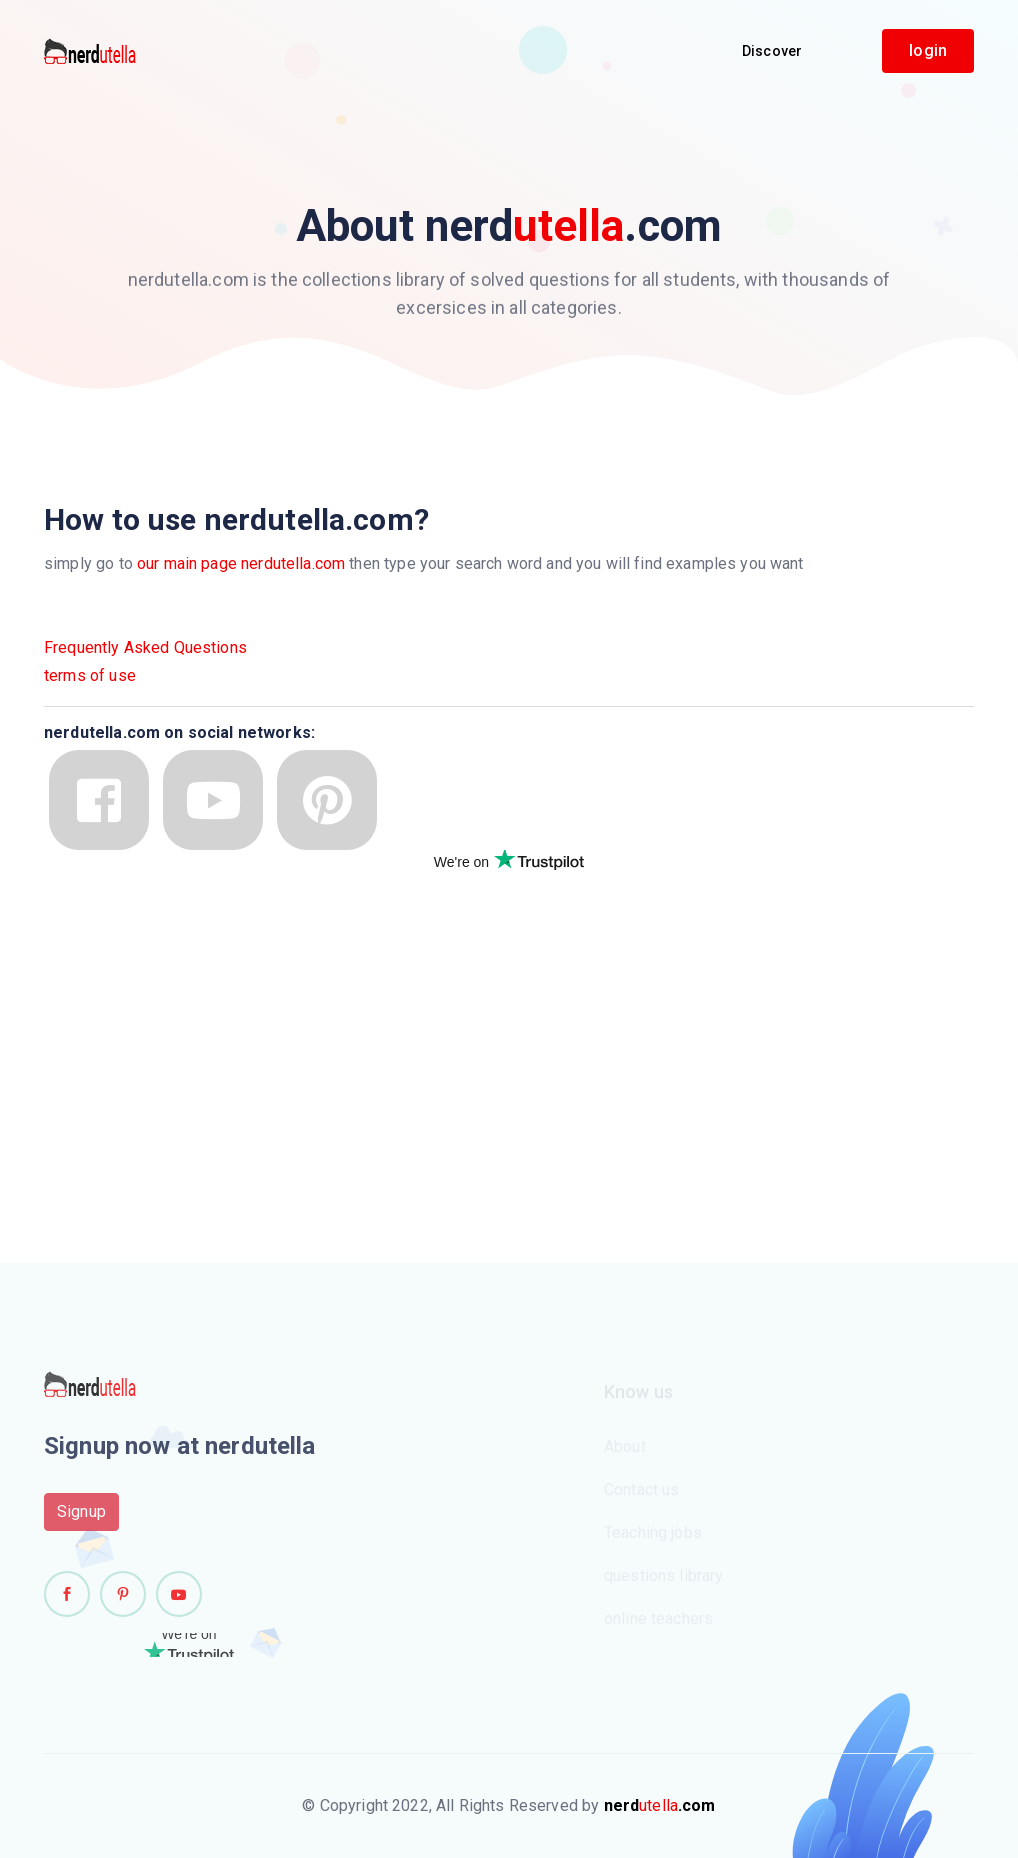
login (928, 50)
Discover (772, 51)
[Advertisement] (194, 1024)
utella (660, 1805)
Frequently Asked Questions (145, 647)
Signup (81, 1517)
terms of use (90, 675)
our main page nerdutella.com (241, 563)
